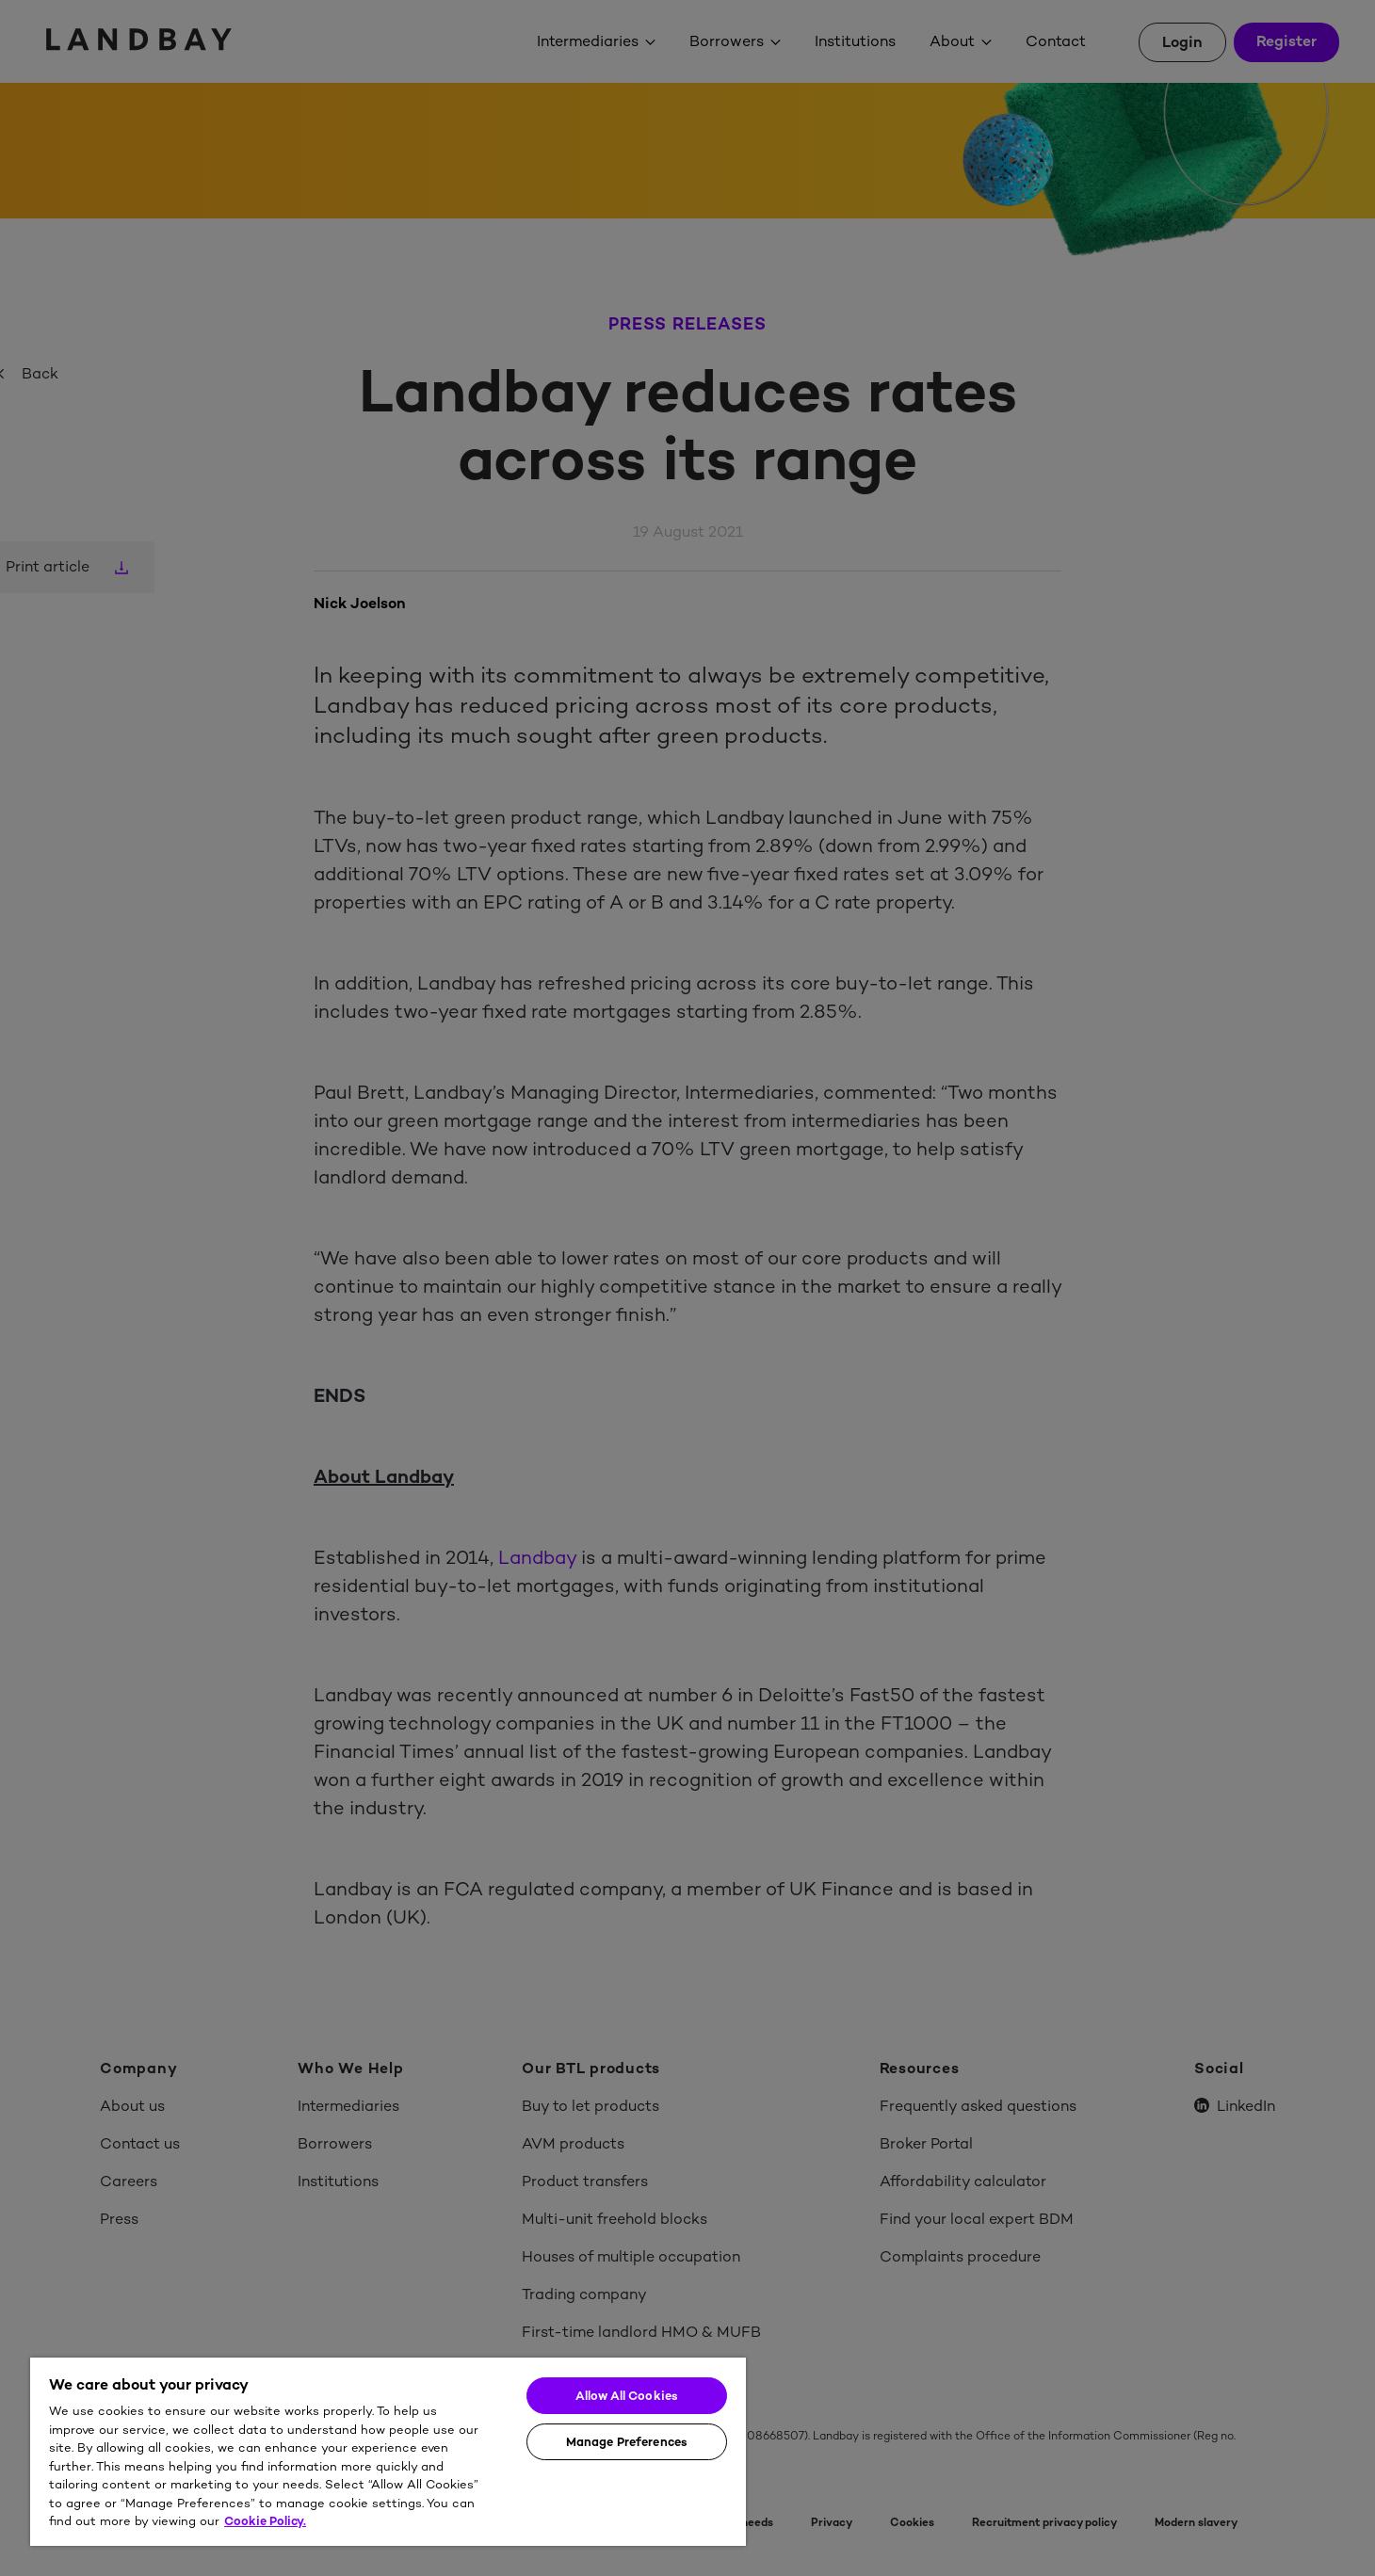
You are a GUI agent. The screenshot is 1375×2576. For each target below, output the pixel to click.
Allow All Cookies (626, 2396)
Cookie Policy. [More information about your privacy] (265, 2521)
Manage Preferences (627, 2442)
